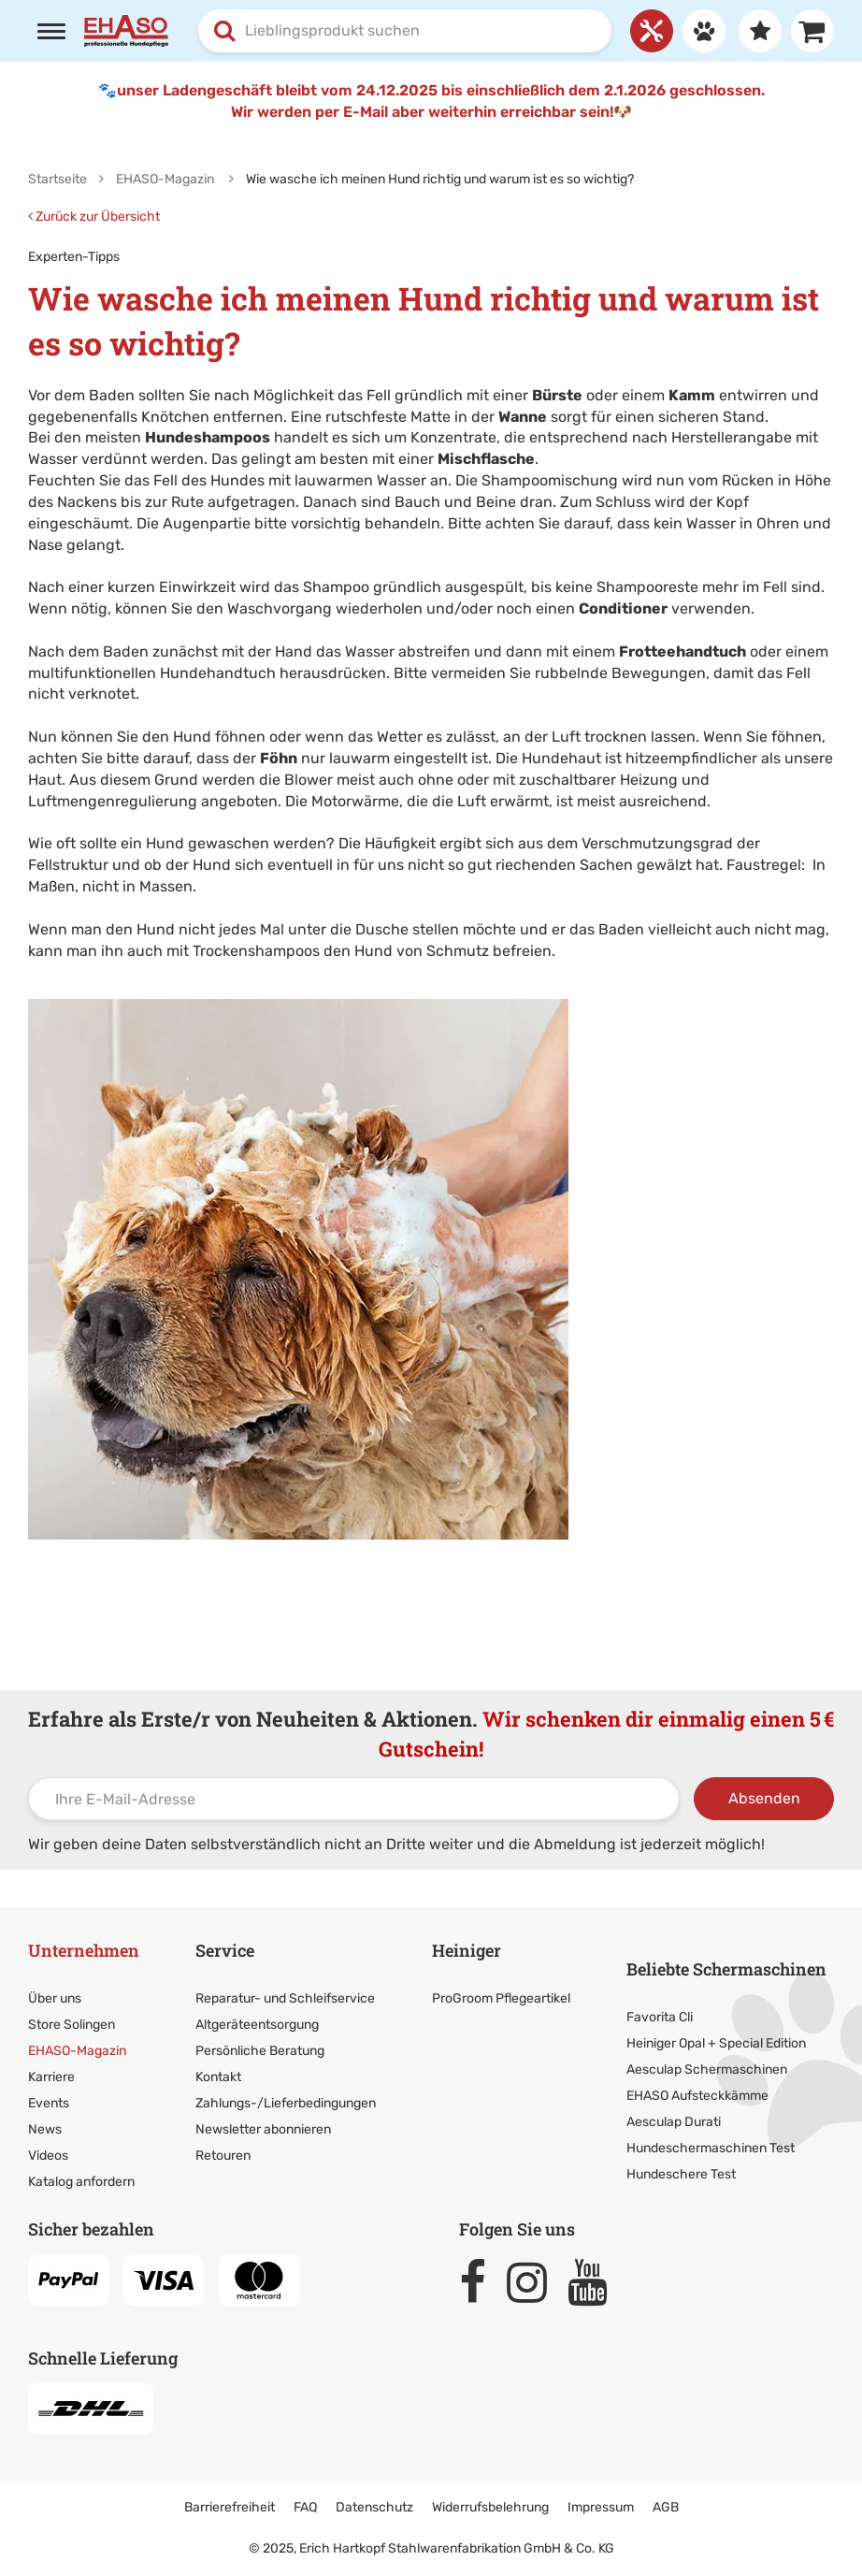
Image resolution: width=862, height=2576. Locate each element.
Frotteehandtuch (682, 651)
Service (224, 1950)
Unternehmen (83, 1950)
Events (48, 2103)
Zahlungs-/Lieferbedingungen (285, 2103)
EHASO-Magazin (77, 2051)
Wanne (522, 417)
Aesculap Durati (673, 2122)
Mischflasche (486, 459)
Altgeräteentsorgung (257, 2025)
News (45, 2129)
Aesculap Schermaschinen (706, 2069)
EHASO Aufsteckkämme (697, 2096)
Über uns (54, 1998)
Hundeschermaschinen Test (710, 2148)
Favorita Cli (659, 2017)
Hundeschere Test (681, 2174)
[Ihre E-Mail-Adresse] (354, 1798)
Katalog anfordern (81, 2182)
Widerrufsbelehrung (490, 2507)
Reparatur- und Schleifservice (285, 1998)
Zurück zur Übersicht (94, 216)
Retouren (223, 2156)
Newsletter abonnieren (263, 2129)
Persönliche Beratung (259, 2051)
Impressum (600, 2507)
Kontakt (218, 2077)
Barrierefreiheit (229, 2507)
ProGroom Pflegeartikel (501, 1998)
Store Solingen (71, 2025)
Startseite (57, 179)
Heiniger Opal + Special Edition (716, 2043)
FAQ (305, 2507)
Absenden (764, 1798)
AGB (666, 2507)
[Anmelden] (699, 30)
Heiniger (466, 1950)
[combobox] (404, 30)
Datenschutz (374, 2507)
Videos (48, 2156)
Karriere (51, 2077)
